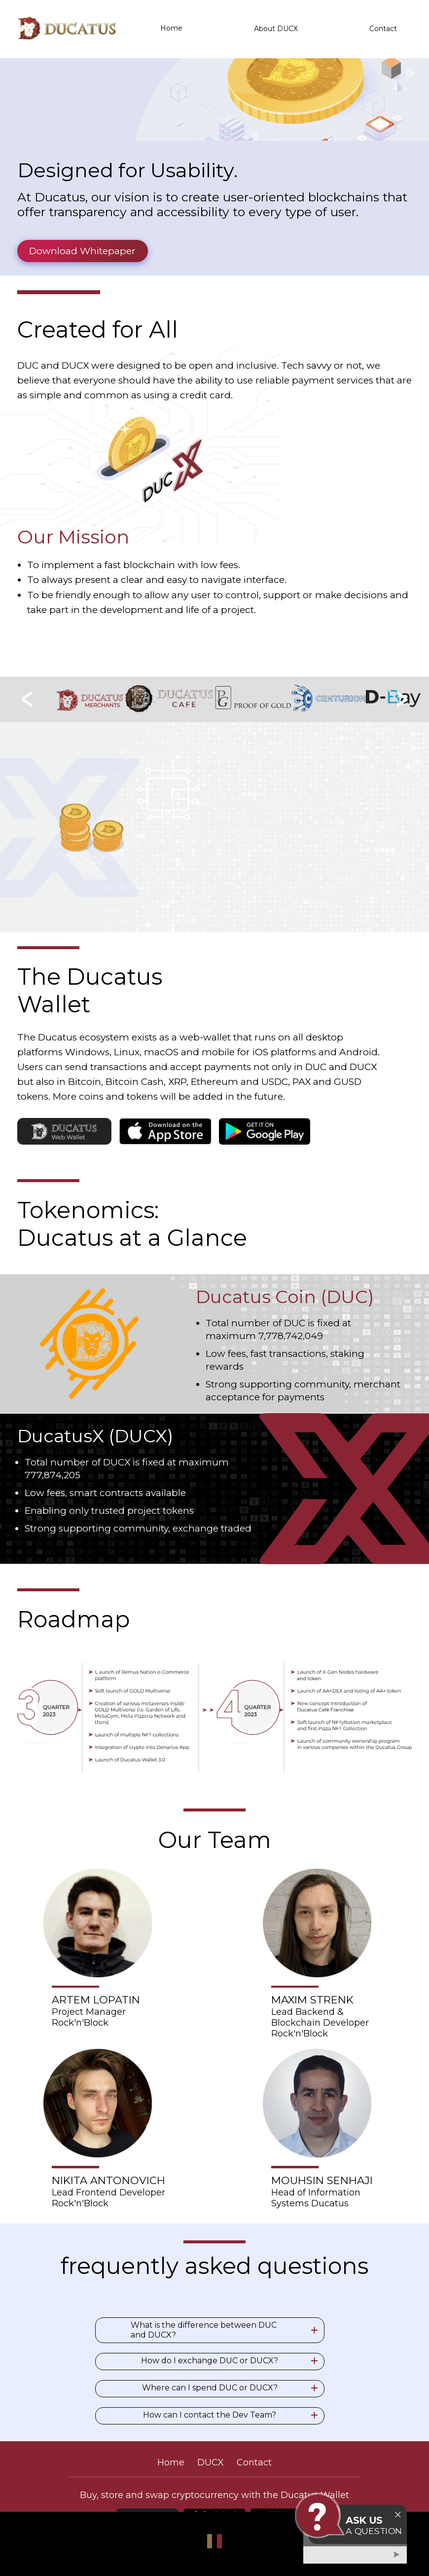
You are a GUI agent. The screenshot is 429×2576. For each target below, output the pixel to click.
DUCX (210, 2462)
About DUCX (276, 29)
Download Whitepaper (82, 251)
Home (171, 28)
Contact (383, 29)
